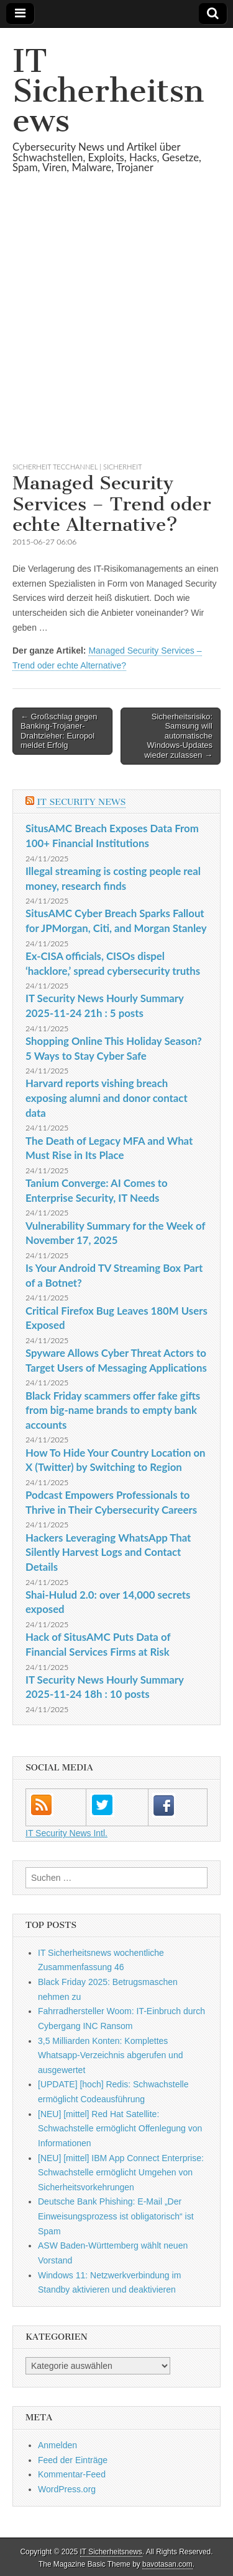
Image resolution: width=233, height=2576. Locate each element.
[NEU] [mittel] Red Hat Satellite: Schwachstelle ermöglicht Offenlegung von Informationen (120, 2128)
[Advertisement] (116, 332)
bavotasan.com (167, 2564)
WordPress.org (67, 2489)
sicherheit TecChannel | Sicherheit (77, 467)
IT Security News (81, 802)
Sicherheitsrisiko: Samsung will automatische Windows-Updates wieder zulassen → (178, 736)
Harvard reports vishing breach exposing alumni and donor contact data (106, 1098)
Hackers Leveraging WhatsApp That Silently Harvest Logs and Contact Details (108, 1552)
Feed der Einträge (72, 2460)
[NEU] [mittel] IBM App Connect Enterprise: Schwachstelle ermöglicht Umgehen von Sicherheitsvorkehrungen (121, 2172)
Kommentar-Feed (72, 2474)
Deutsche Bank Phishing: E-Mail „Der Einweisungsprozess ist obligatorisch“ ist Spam (116, 2216)
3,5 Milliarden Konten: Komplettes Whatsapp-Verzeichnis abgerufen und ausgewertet (110, 2055)
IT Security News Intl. (66, 1833)
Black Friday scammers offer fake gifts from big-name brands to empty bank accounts (112, 1410)
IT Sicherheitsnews (108, 91)
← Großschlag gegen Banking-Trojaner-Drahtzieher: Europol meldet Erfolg (59, 731)
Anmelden (57, 2445)
